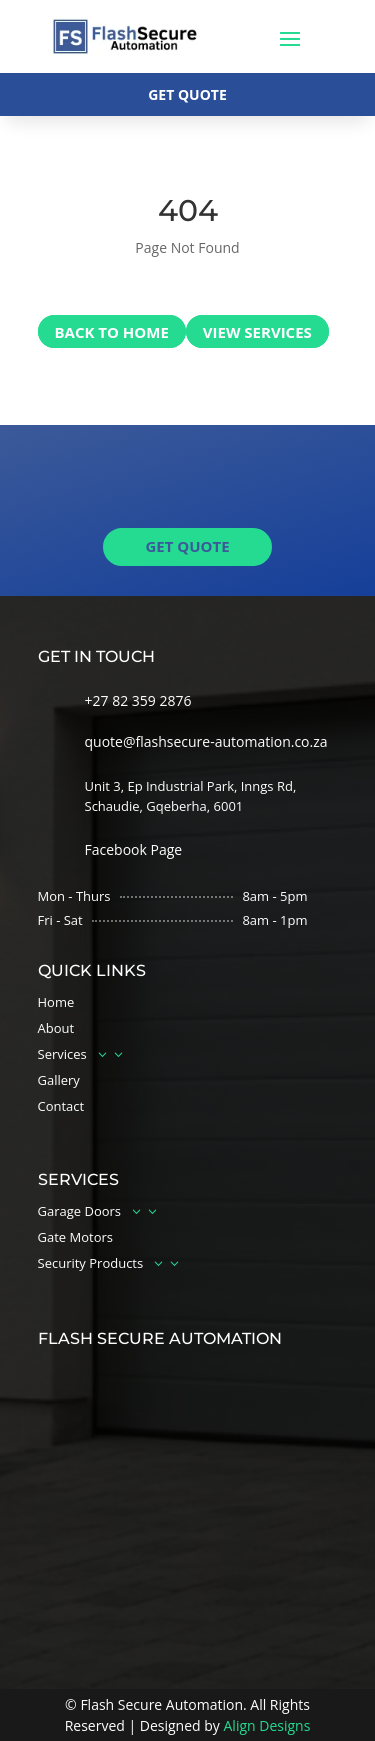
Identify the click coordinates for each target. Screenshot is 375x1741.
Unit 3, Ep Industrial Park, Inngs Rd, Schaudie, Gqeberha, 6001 (191, 796)
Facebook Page (134, 849)
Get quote (187, 94)
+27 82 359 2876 (138, 700)
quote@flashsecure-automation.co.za (206, 741)
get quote (187, 546)
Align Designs (267, 1725)
